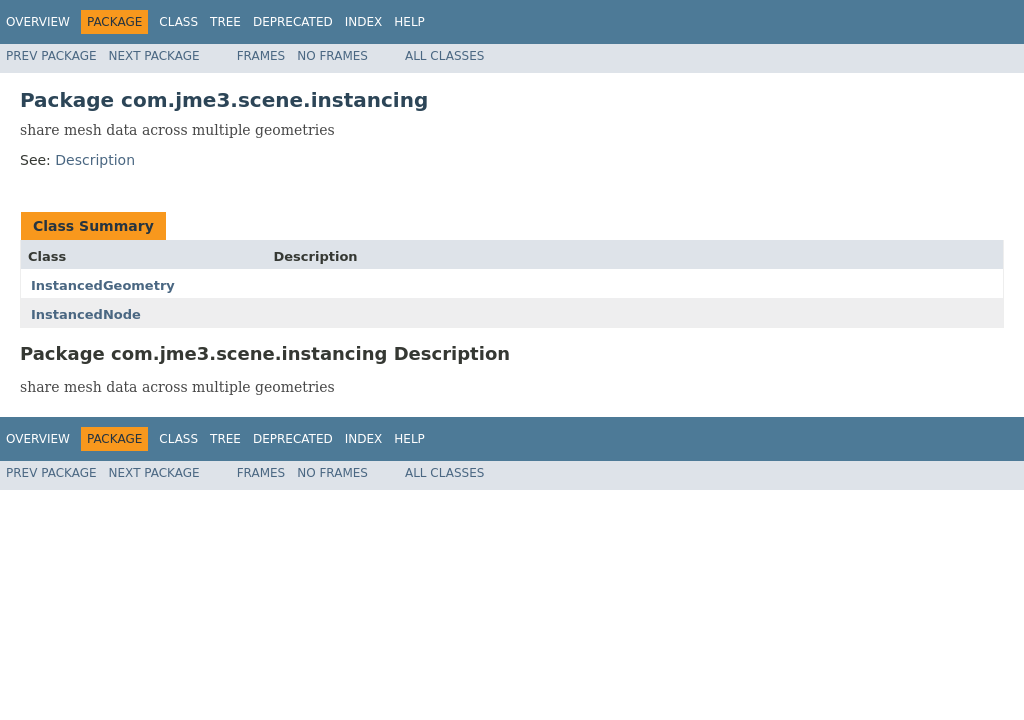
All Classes (444, 56)
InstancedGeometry (103, 285)
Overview (38, 22)
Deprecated (293, 22)
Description (95, 160)
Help (409, 22)
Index (364, 22)
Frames (261, 56)
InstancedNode (86, 314)
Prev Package (51, 56)
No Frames (332, 56)
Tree (225, 22)
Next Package (154, 56)
